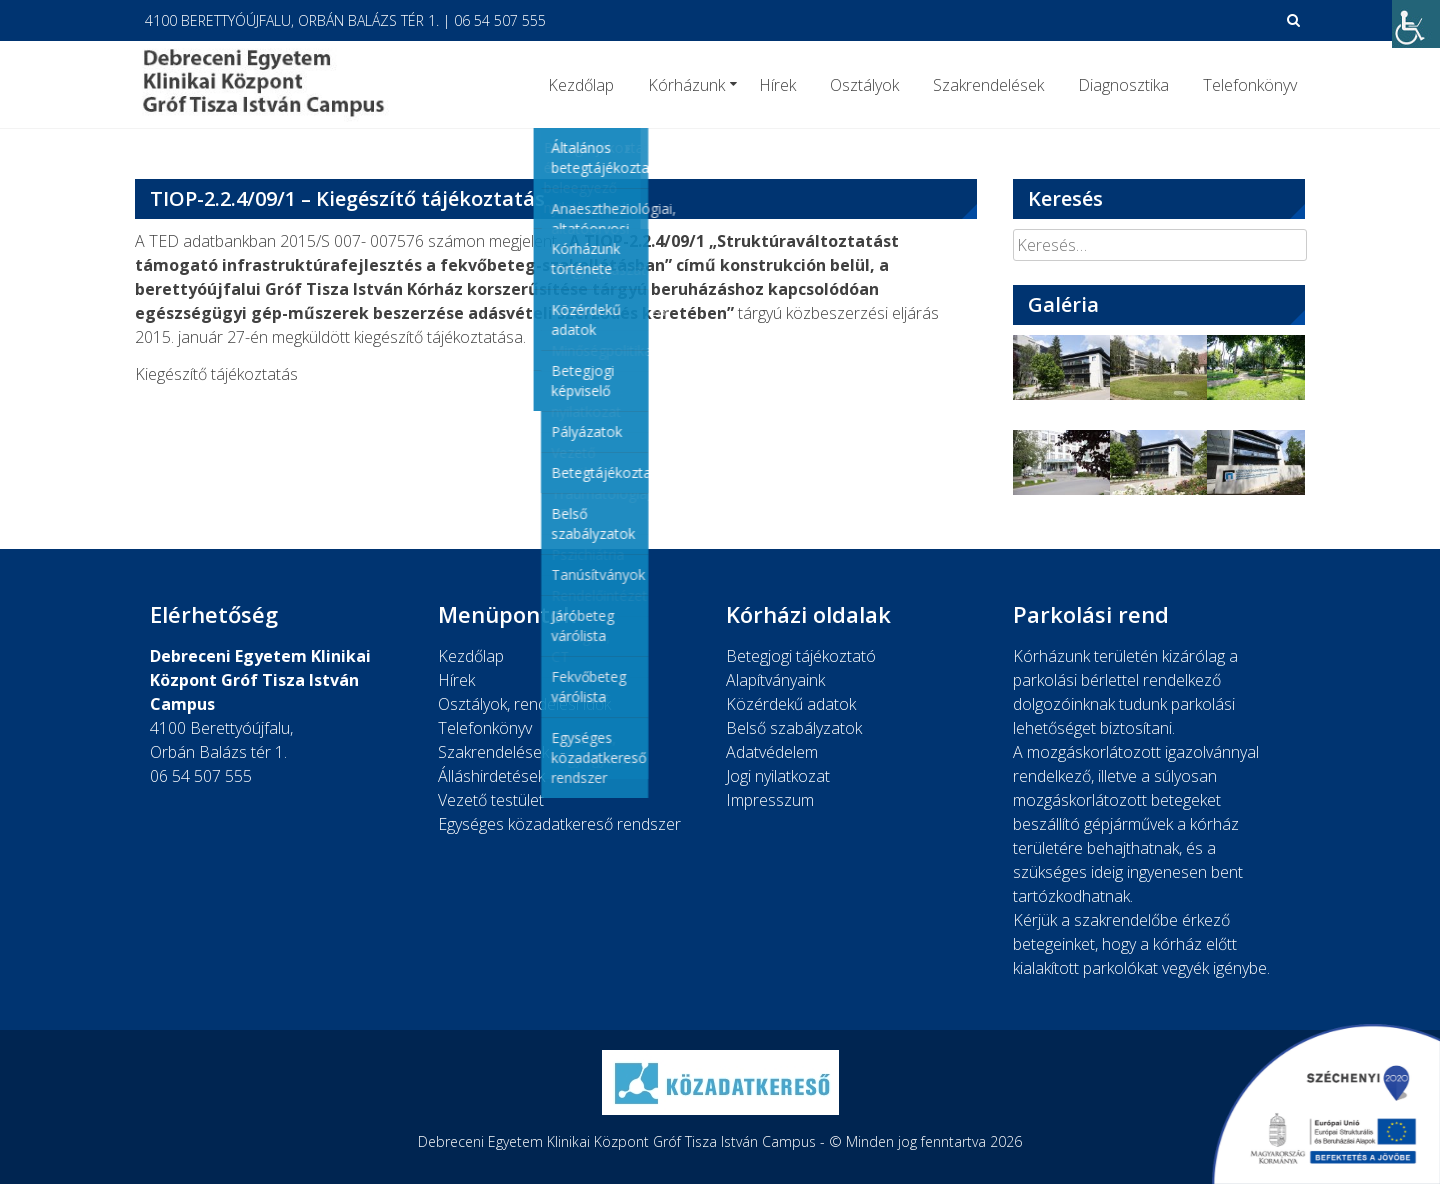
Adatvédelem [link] (772, 752)
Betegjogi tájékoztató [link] (801, 656)
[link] (1416, 24)
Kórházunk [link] (686, 85)
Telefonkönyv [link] (1250, 85)
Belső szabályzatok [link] (794, 728)
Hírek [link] (777, 85)
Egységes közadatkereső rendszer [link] (559, 824)
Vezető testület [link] (491, 800)
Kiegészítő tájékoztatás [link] (216, 374)
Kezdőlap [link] (581, 85)
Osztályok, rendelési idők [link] (524, 704)
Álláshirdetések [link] (491, 776)
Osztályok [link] (864, 85)
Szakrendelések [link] (988, 85)
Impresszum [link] (770, 800)
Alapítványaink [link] (775, 680)
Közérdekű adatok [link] (791, 704)
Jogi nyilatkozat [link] (778, 776)
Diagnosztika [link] (1123, 85)
